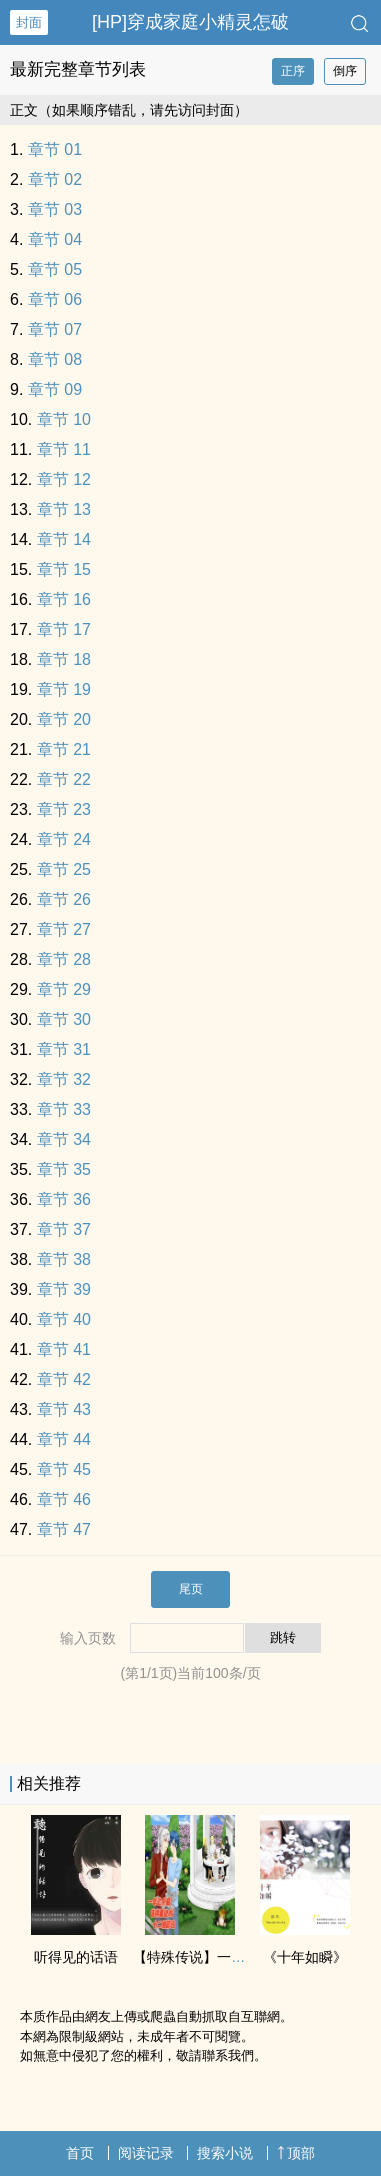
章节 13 (64, 509)
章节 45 (64, 1469)
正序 (293, 71)
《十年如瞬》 (305, 1957)
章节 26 (64, 899)
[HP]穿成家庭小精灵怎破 (190, 22)
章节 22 (64, 779)
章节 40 (64, 1319)
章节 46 (64, 1499)
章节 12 (64, 479)
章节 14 (64, 539)
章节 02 (55, 179)
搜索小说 (225, 2153)
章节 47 (64, 1529)
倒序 (345, 71)
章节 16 (64, 599)
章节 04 (55, 239)
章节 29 (64, 989)
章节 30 (64, 1019)
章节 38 (64, 1259)
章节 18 (64, 659)
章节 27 (64, 929)
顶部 (296, 2153)
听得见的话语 (76, 1957)
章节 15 (64, 569)
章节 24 (64, 839)
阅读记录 (146, 2153)
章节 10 (64, 419)
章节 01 (55, 149)
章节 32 (64, 1079)
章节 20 (64, 719)
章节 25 (64, 869)
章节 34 (64, 1139)
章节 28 (64, 959)
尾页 (191, 1589)
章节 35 (64, 1169)
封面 (29, 22)
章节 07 (55, 329)
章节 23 (64, 809)
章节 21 (64, 749)
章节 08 (55, 359)
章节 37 (64, 1229)
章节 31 (64, 1049)
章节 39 (64, 1289)
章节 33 (64, 1109)
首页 (80, 2153)
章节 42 (64, 1379)
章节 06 (55, 299)
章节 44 (64, 1439)
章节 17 (64, 629)
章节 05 (55, 269)
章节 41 (64, 1349)
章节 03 (55, 209)
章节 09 (55, 389)
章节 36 (64, 1199)
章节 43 (64, 1409)
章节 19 (64, 689)
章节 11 (64, 449)
